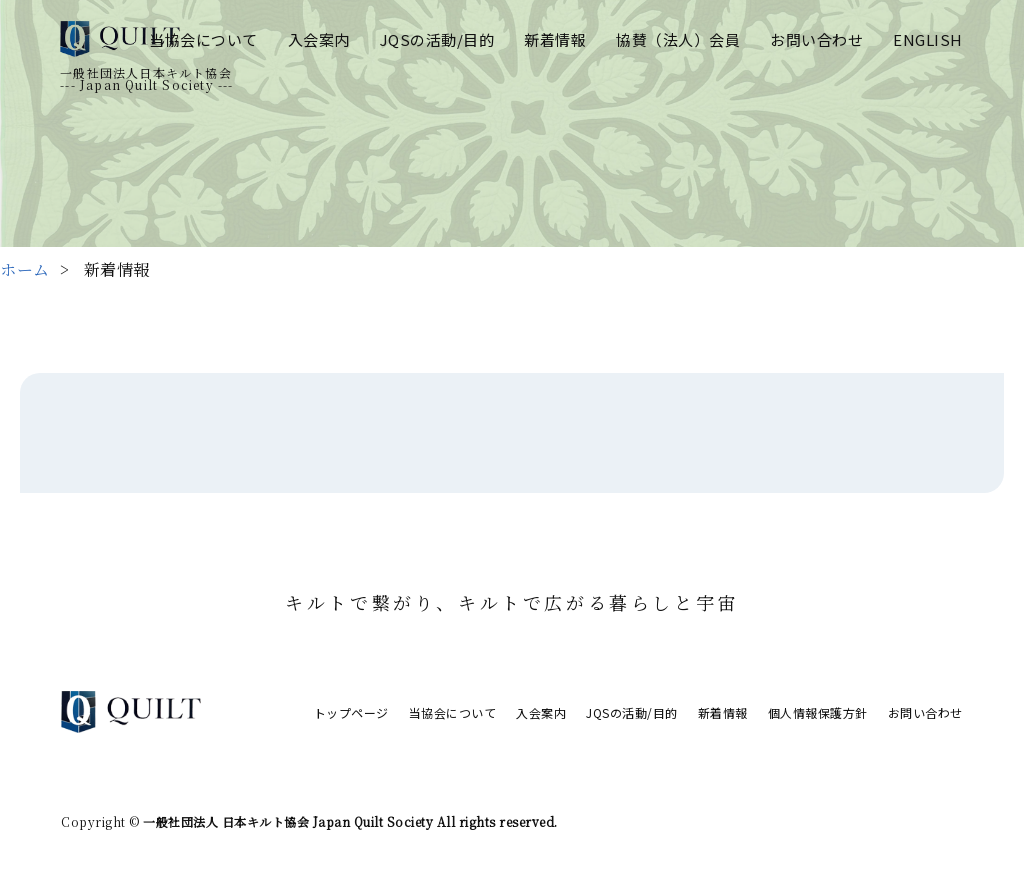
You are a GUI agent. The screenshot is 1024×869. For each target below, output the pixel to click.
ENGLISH (928, 39)
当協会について (203, 39)
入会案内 (319, 39)
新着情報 (555, 39)
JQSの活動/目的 (437, 39)
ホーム (25, 269)
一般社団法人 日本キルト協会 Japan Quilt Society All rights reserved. (349, 821)
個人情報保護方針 (818, 712)
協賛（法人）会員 (678, 39)
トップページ (351, 712)
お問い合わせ (816, 39)
